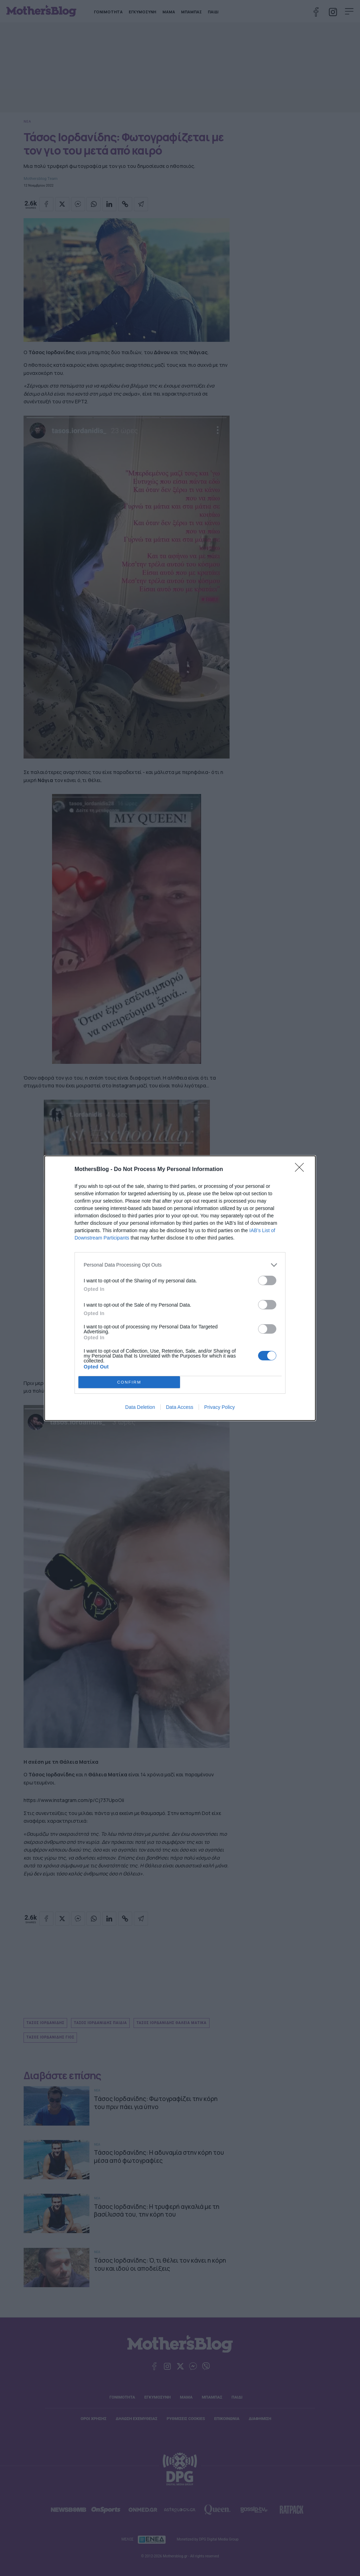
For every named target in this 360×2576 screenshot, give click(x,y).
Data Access (179, 1407)
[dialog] (180, 1288)
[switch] (267, 1280)
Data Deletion (140, 1407)
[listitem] (180, 1265)
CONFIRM (129, 1381)
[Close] (301, 1169)
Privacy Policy (219, 1407)
